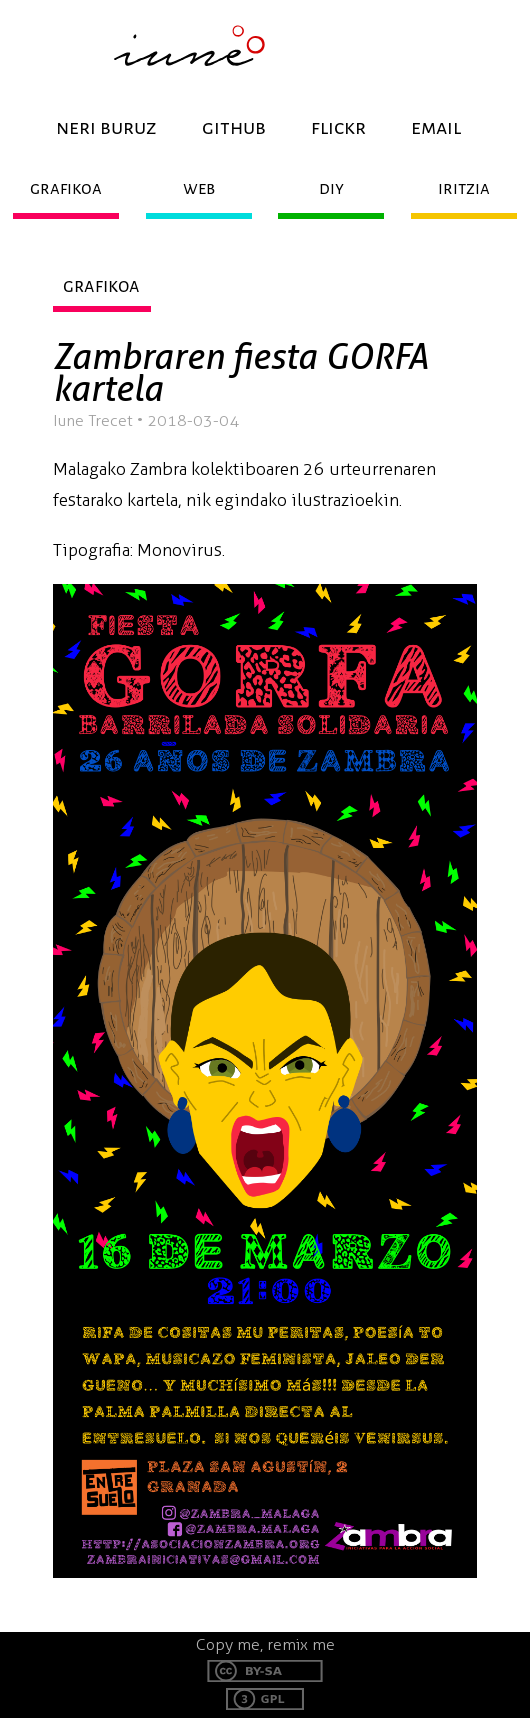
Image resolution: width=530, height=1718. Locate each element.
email (436, 127)
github (234, 127)
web (199, 188)
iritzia (464, 188)
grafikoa (66, 188)
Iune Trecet (93, 420)
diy (331, 188)
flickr (338, 127)
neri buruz (106, 127)
